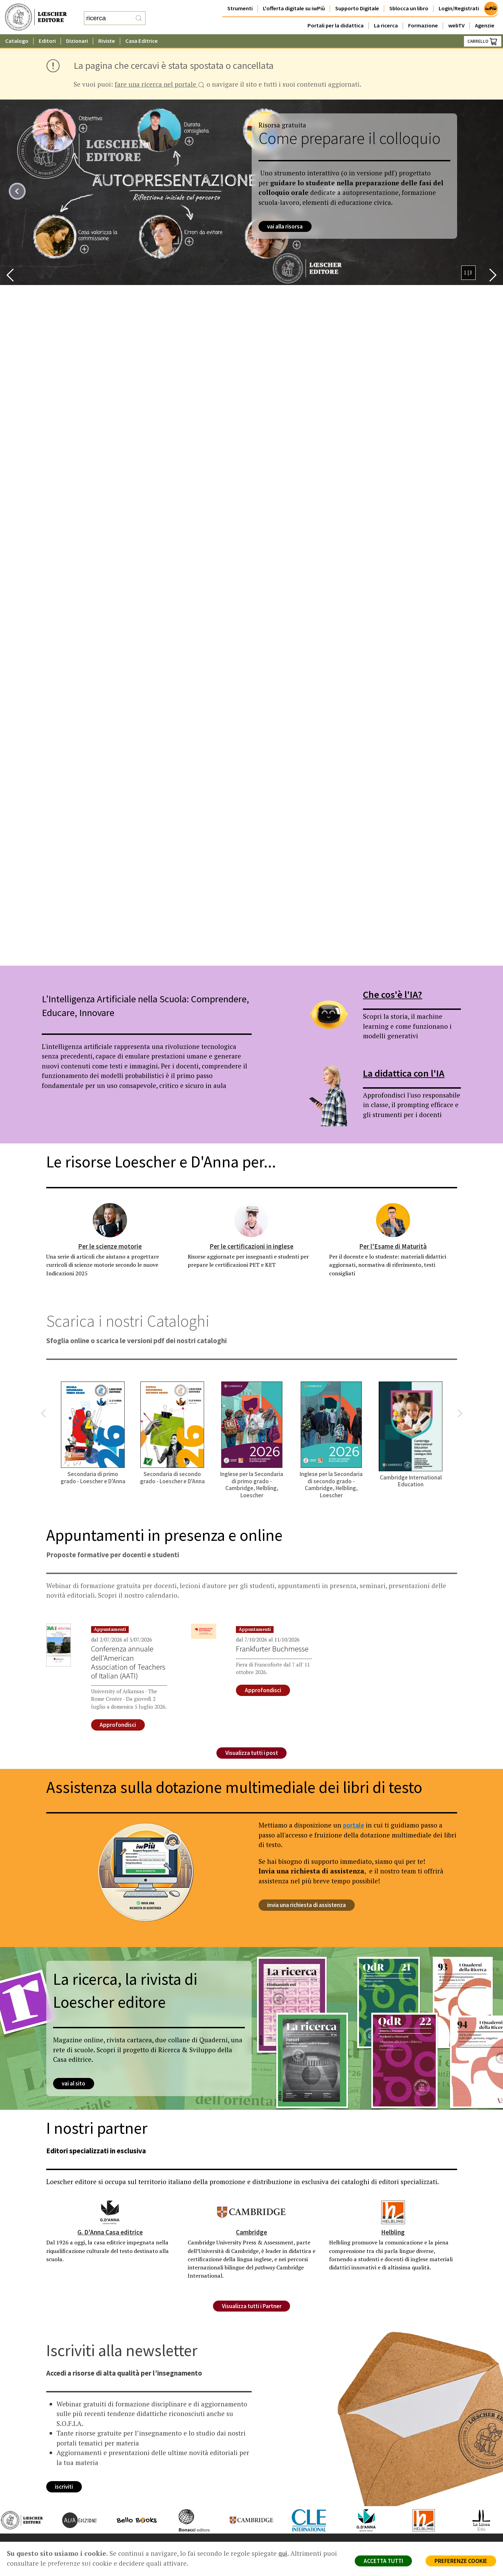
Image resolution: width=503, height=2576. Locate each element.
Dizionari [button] (77, 41)
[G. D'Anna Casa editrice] (110, 2211)
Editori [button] (47, 41)
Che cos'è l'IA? (392, 994)
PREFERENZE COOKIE (460, 2561)
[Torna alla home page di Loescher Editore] (35, 17)
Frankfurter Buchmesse (272, 1649)
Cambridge (251, 2232)
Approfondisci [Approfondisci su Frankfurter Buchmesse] (263, 1690)
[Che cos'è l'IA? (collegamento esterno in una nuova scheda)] (328, 1015)
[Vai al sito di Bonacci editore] (187, 2520)
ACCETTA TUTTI (383, 2561)
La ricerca (386, 25)
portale (353, 1825)
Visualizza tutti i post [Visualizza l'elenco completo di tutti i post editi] (251, 1753)
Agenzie (484, 25)
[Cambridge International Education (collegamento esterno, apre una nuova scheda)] (410, 1434)
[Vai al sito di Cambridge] (245, 2520)
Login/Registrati (459, 8)
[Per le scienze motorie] (110, 1220)
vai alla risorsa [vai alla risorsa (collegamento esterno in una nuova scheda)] (285, 226)
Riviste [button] (106, 41)
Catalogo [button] (16, 41)
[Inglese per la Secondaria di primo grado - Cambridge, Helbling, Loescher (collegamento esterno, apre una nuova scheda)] (252, 1439)
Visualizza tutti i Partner (251, 2306)
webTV (456, 25)
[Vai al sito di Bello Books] (130, 2520)
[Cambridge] (251, 2211)
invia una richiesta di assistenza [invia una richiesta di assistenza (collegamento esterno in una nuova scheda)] (306, 1905)
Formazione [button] (423, 25)
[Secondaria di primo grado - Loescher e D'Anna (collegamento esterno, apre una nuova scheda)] (93, 1432)
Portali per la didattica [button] (335, 25)
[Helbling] (393, 2211)
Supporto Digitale (357, 8)
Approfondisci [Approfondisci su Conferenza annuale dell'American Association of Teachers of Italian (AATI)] (118, 1725)
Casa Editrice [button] (141, 41)
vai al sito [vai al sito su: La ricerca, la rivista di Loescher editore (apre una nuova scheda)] (74, 2084)
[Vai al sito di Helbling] (417, 2520)
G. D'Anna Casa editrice (110, 2232)
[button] (10, 275)
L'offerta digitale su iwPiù (294, 8)
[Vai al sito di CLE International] (302, 2520)
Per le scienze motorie (110, 1246)
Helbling (393, 2232)
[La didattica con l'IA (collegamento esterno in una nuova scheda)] (328, 1093)
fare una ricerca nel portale (160, 85)
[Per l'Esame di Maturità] (393, 1220)
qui (282, 2553)
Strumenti (240, 8)
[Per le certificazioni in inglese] (251, 1220)
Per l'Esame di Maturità (393, 1246)
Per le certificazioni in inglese (251, 1246)
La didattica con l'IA (403, 1073)
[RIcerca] (139, 18)
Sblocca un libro (408, 8)
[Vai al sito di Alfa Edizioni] (72, 2520)
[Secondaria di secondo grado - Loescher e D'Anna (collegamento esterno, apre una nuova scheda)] (172, 1432)
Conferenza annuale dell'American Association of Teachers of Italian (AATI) (128, 1662)
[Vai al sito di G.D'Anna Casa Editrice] (359, 2520)
